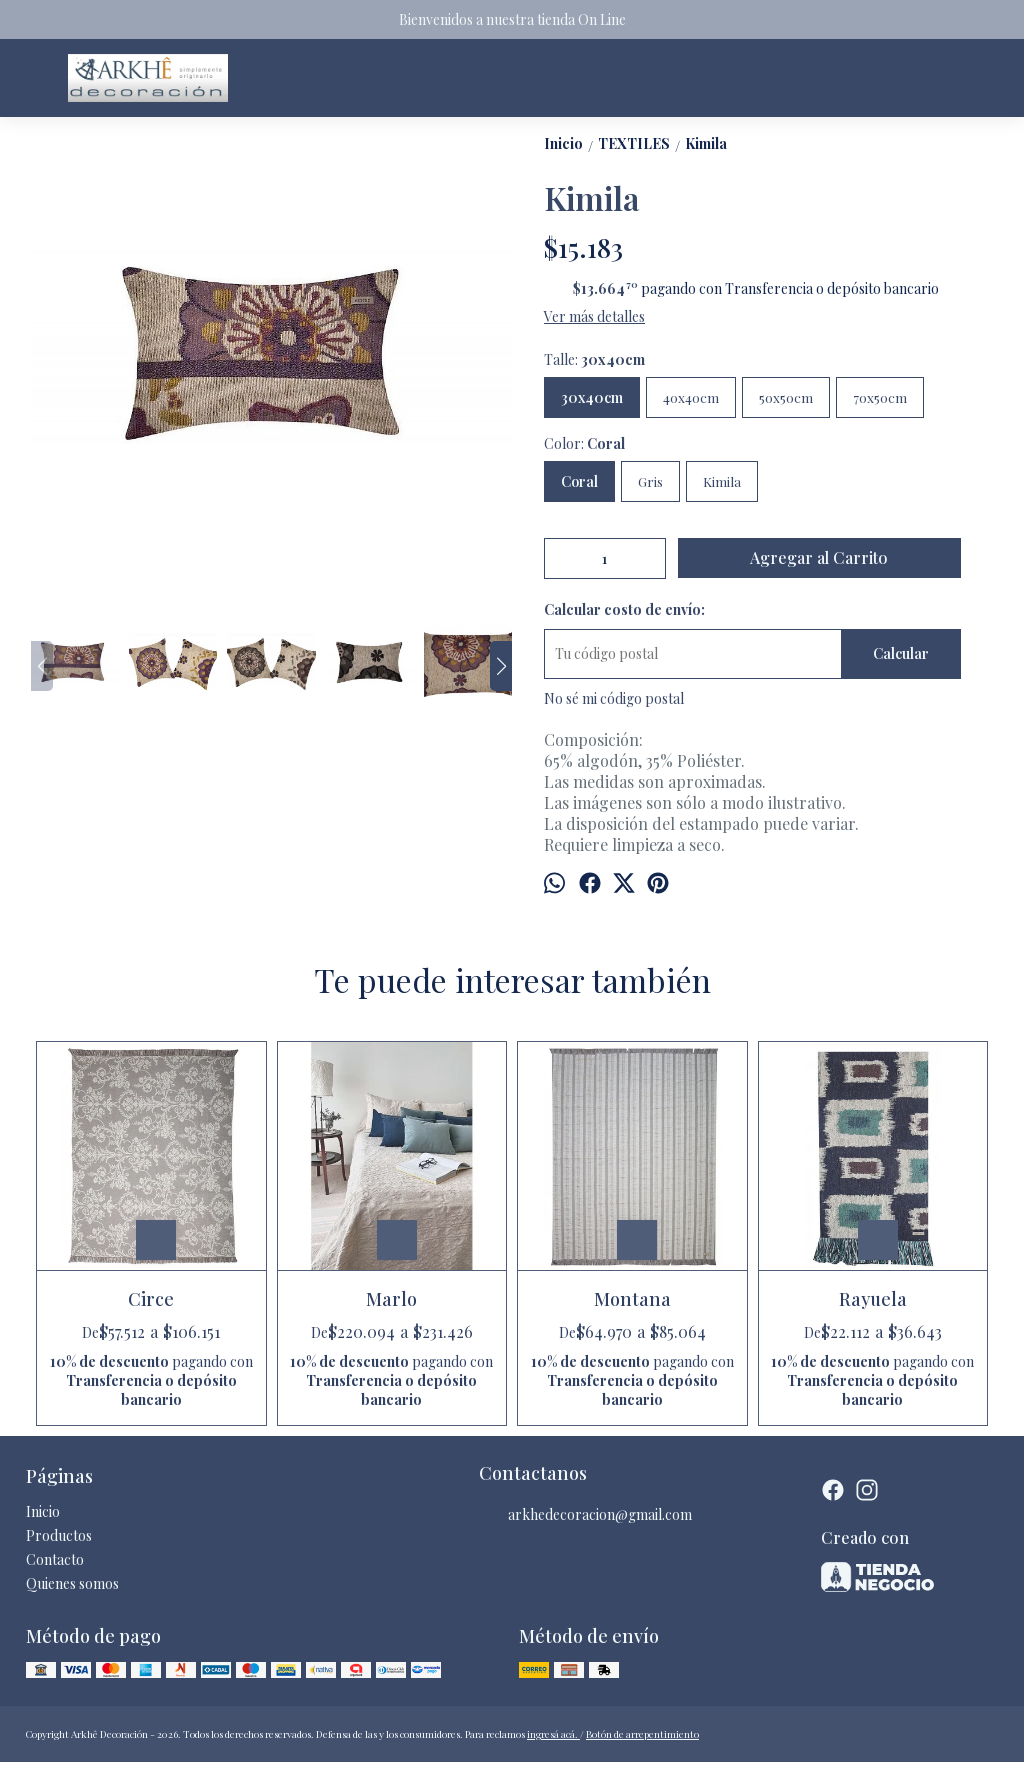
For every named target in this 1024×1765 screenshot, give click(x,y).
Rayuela (873, 1299)
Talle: (594, 359)
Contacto (55, 1559)
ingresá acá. (553, 1734)
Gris (650, 481)
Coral (579, 481)
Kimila (722, 481)
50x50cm (786, 397)
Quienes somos (72, 1583)
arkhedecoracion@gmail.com (585, 1515)
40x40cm (691, 397)
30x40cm (592, 397)
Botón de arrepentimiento (642, 1734)
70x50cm (880, 397)
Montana (632, 1299)
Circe (151, 1299)
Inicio (43, 1511)
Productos (59, 1535)
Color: (584, 443)
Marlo (391, 1299)
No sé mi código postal (614, 698)
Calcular (901, 653)
